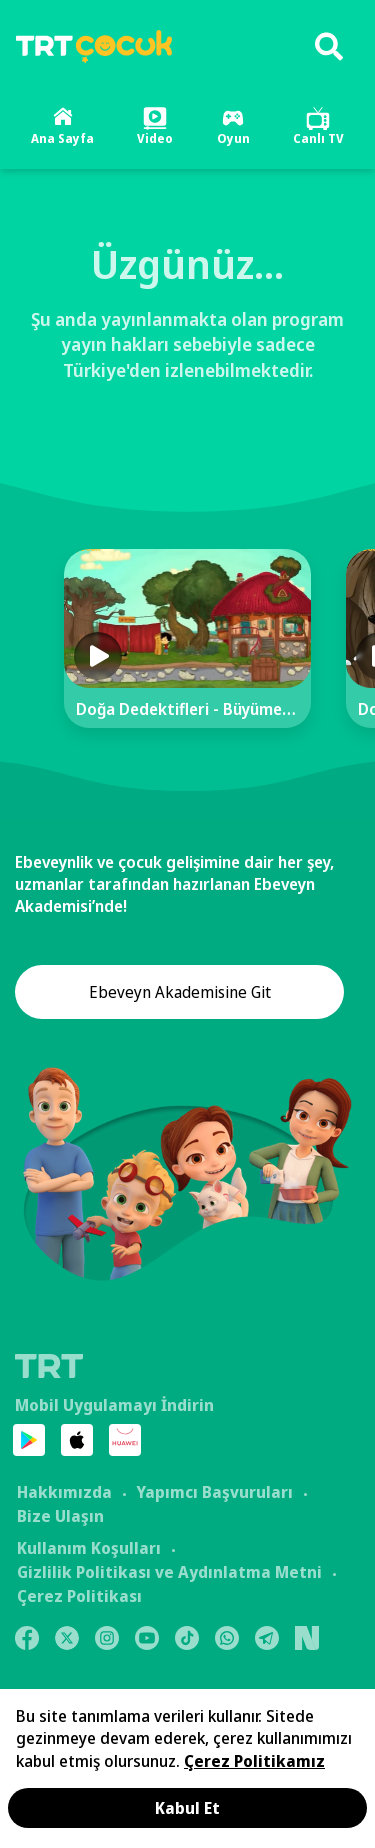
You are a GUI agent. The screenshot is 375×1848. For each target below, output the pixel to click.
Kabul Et (187, 1808)
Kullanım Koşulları (89, 1548)
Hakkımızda (64, 1492)
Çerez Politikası (79, 1596)
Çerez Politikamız (254, 1761)
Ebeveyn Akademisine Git (180, 992)
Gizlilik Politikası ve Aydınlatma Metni (169, 1572)
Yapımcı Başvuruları (214, 1492)
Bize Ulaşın (60, 1516)
